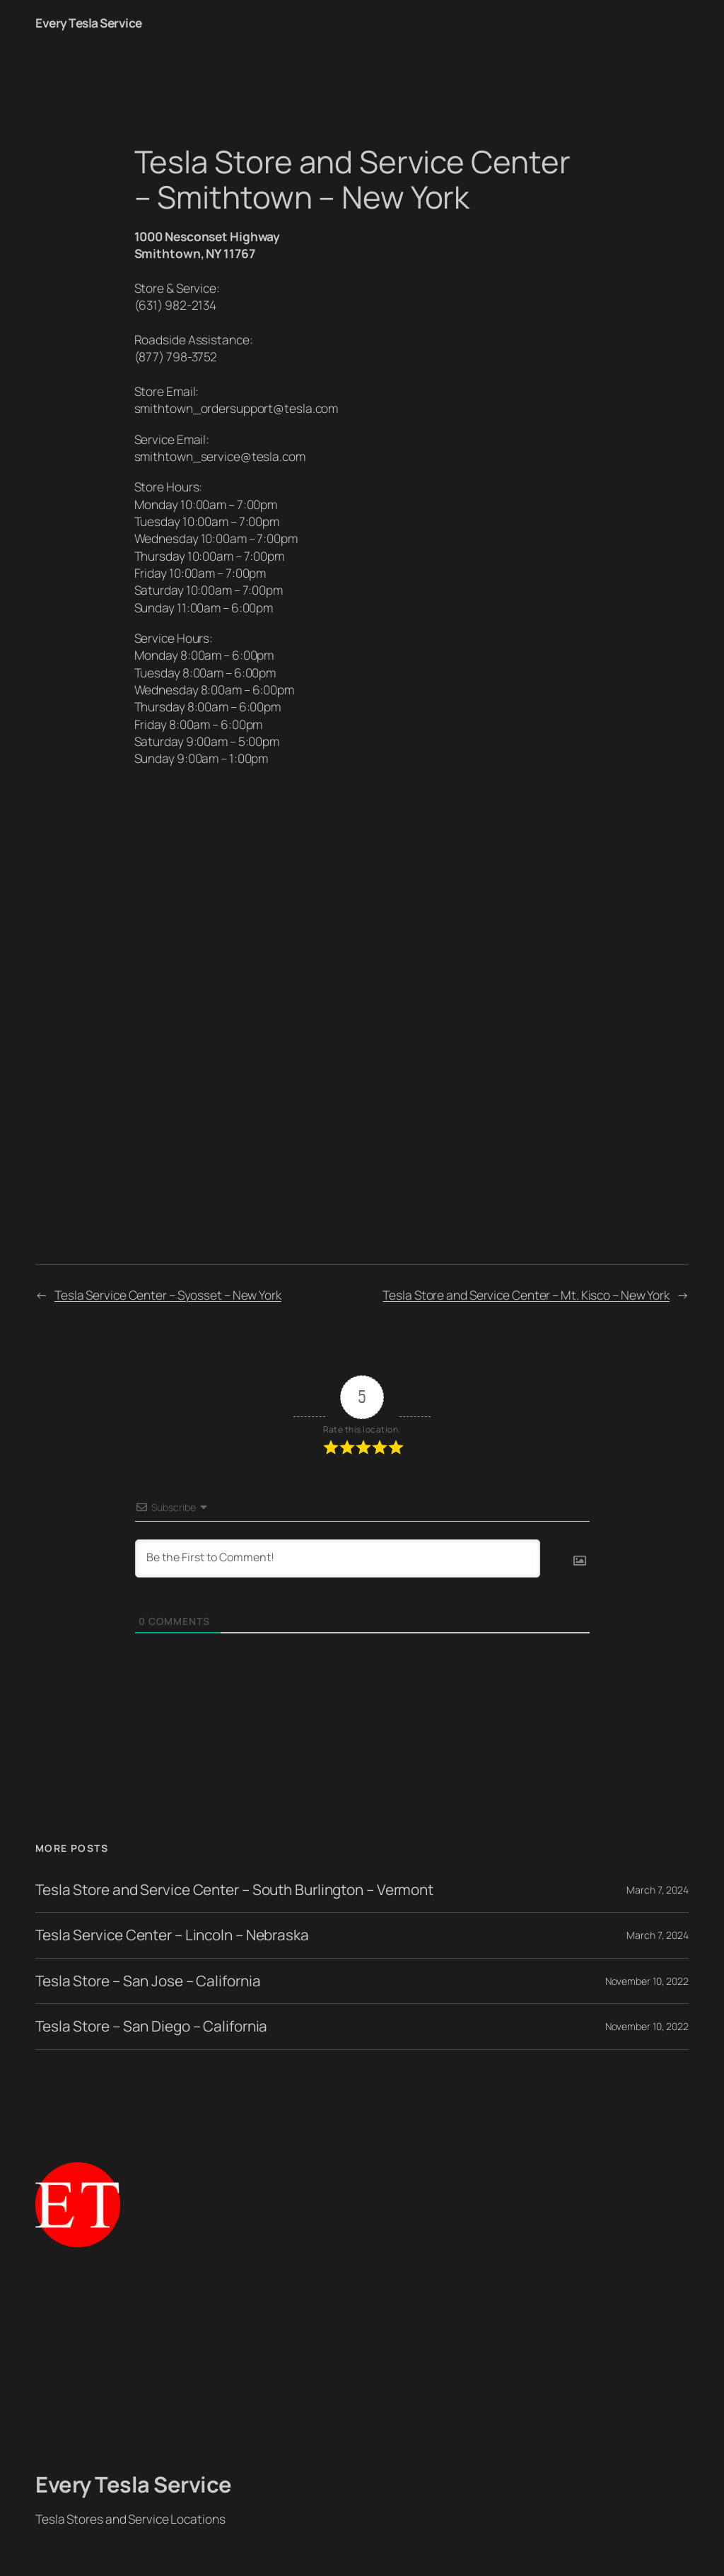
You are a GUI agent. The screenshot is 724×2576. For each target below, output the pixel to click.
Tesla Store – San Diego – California (151, 2026)
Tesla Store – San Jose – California (148, 1981)
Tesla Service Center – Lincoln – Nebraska (172, 1935)
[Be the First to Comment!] (337, 1558)
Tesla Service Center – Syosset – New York (167, 1294)
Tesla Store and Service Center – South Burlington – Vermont (234, 1890)
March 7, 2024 (657, 1889)
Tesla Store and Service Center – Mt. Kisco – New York (526, 1294)
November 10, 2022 (647, 1981)
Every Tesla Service (88, 22)
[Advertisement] (362, 2360)
